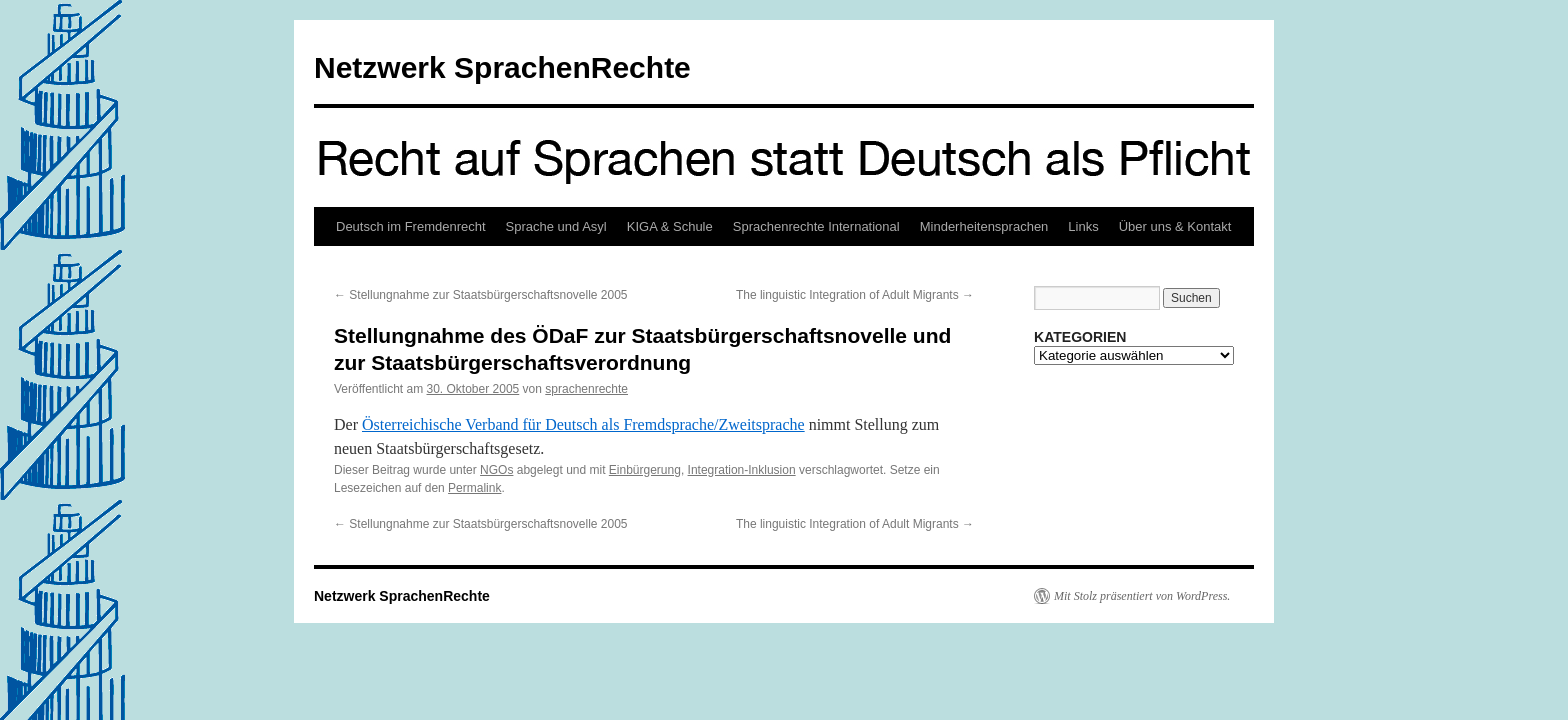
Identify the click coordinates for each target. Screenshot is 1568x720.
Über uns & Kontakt (1175, 226)
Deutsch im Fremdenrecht (411, 226)
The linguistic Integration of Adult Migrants (855, 295)
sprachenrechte (586, 389)
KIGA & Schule (670, 226)
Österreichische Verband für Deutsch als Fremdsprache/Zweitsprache (583, 424)
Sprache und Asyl (556, 226)
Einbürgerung (645, 470)
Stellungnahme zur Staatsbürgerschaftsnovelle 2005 (481, 295)
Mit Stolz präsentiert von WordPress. (1142, 596)
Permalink (474, 488)
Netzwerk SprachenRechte (502, 67)
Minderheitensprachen (984, 226)
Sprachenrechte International (816, 226)
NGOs (496, 470)
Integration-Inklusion (742, 470)
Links (1083, 226)
